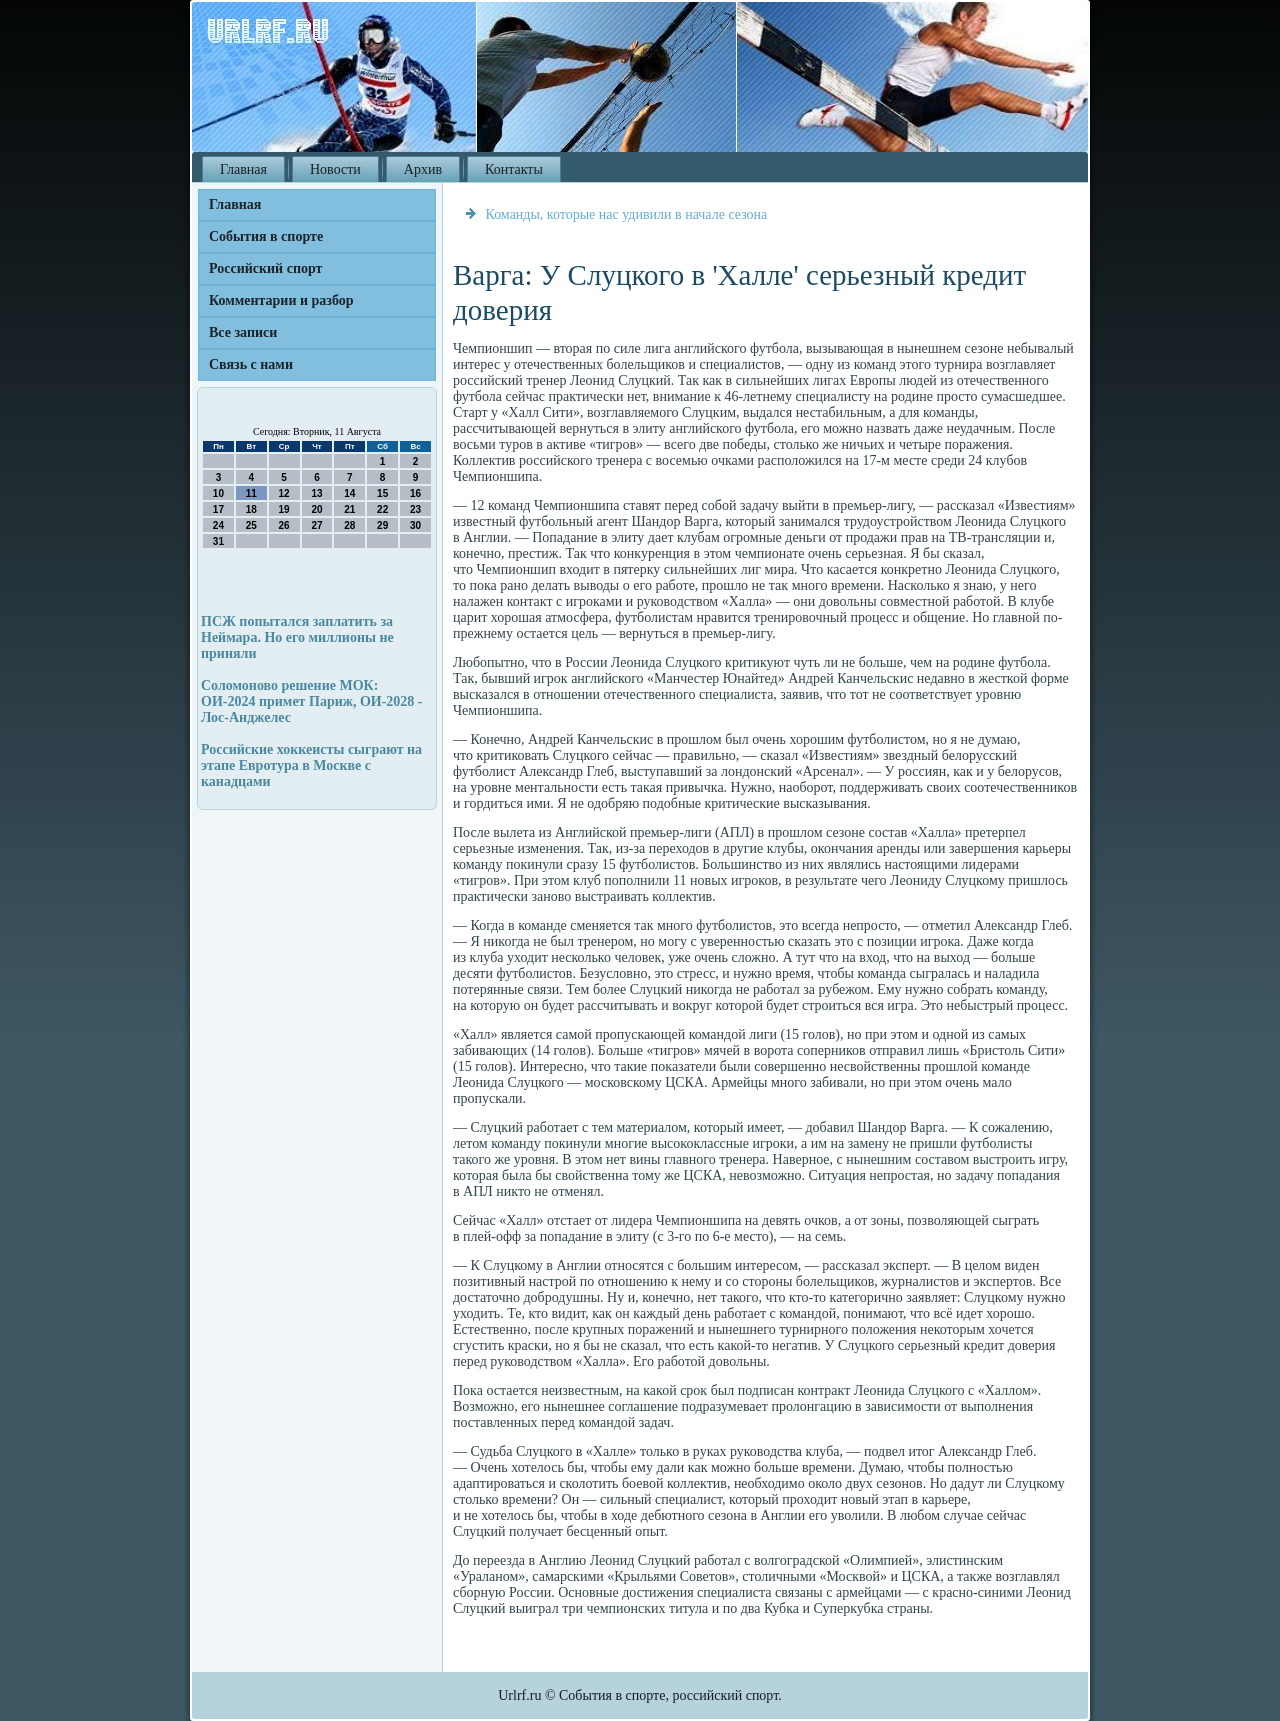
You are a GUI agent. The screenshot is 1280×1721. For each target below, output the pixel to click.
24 (218, 525)
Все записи (243, 332)
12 (284, 493)
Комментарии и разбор (281, 300)
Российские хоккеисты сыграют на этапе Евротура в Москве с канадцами (311, 765)
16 (415, 493)
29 (382, 525)
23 (415, 509)
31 (218, 541)
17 (218, 509)
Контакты (514, 169)
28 (349, 525)
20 (316, 509)
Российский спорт (265, 268)
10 (218, 493)
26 (284, 525)
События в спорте (266, 236)
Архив (423, 169)
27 (316, 525)
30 (415, 525)
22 (382, 509)
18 (251, 509)
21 (349, 509)
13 (316, 493)
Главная (243, 169)
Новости (335, 169)
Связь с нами (251, 364)
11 (251, 493)
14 (349, 493)
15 (382, 493)
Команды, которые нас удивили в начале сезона (627, 214)
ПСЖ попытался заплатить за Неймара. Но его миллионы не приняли (297, 637)
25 (251, 525)
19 (284, 509)
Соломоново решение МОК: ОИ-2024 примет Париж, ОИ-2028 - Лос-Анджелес (311, 701)
